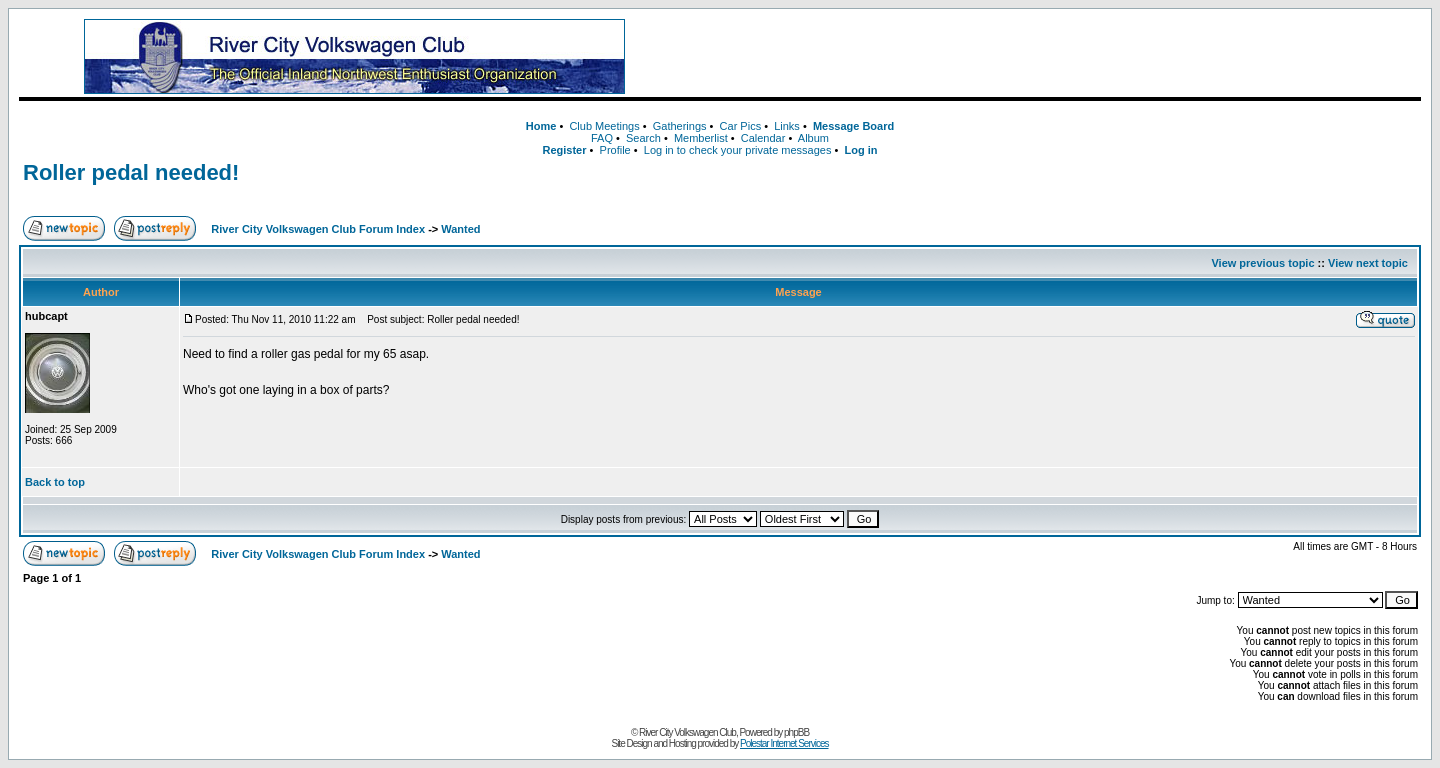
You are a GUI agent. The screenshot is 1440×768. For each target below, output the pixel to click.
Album (813, 138)
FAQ (602, 138)
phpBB (796, 732)
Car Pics (741, 126)
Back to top (55, 482)
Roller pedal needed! (131, 172)
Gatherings (680, 126)
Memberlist (701, 138)
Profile (615, 150)
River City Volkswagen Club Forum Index (318, 229)
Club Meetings (604, 126)
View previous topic (1262, 263)
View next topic (1368, 263)
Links (787, 126)
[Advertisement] (1055, 57)
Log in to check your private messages (738, 150)
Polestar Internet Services (784, 743)
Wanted (460, 229)
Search (643, 138)
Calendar (763, 138)
